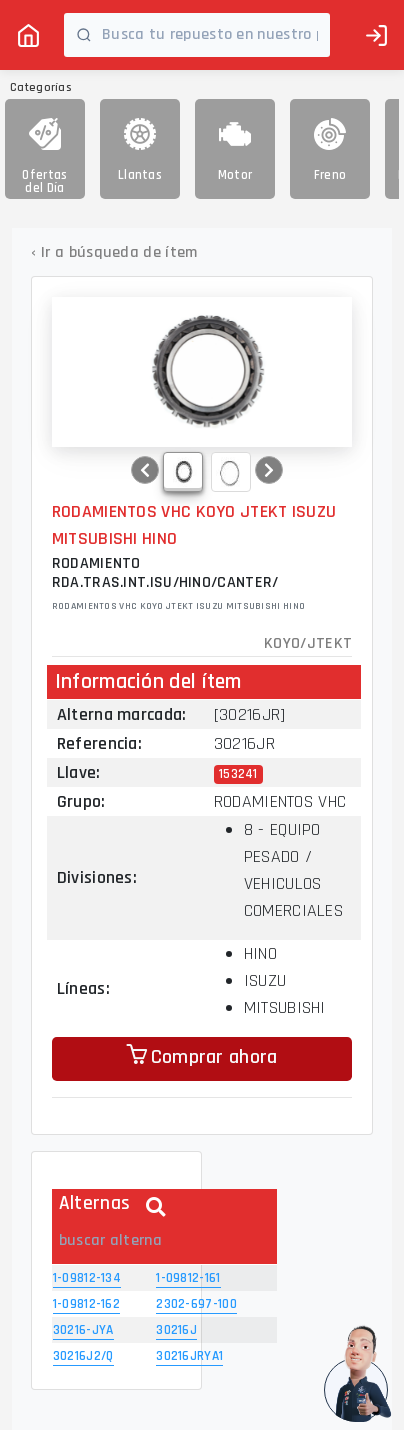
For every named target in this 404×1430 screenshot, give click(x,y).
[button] (145, 470)
